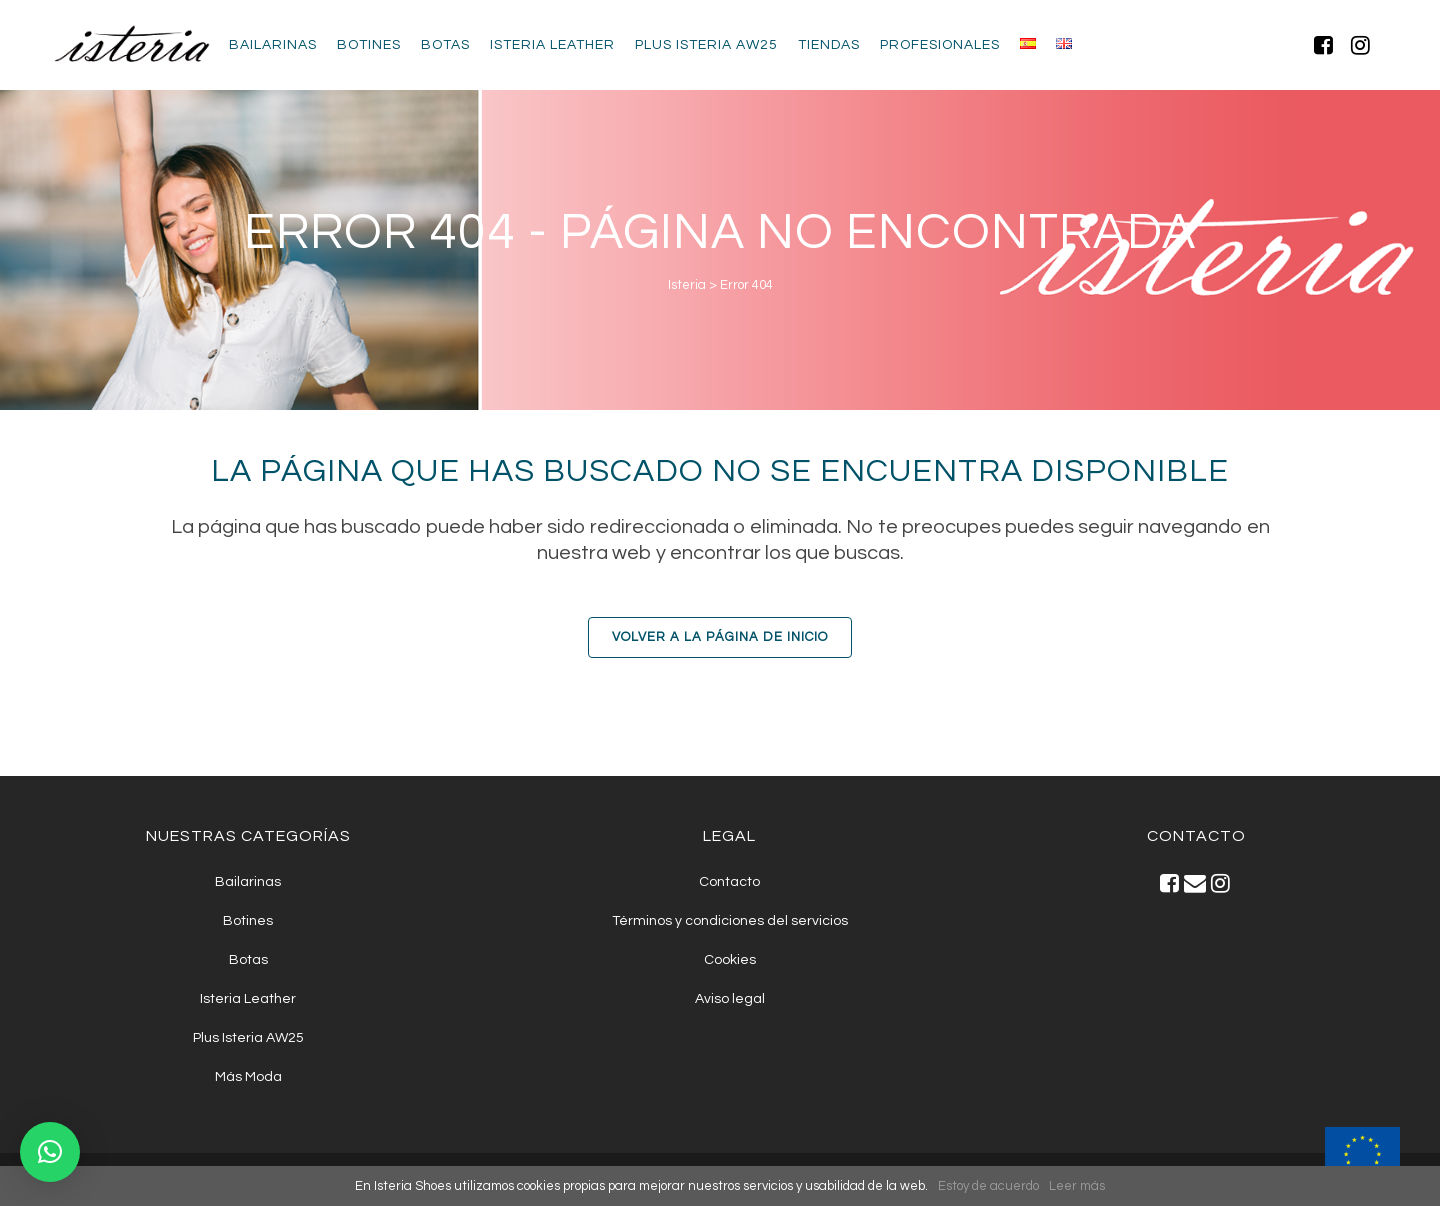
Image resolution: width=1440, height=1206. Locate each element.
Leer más (1077, 1186)
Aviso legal (730, 999)
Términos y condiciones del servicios (730, 921)
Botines (248, 921)
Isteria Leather (248, 999)
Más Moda (248, 1077)
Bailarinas (248, 882)
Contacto (729, 882)
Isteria (687, 285)
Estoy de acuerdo (988, 1186)
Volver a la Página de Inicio (720, 637)
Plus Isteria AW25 (248, 1038)
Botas (248, 960)
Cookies (730, 960)
